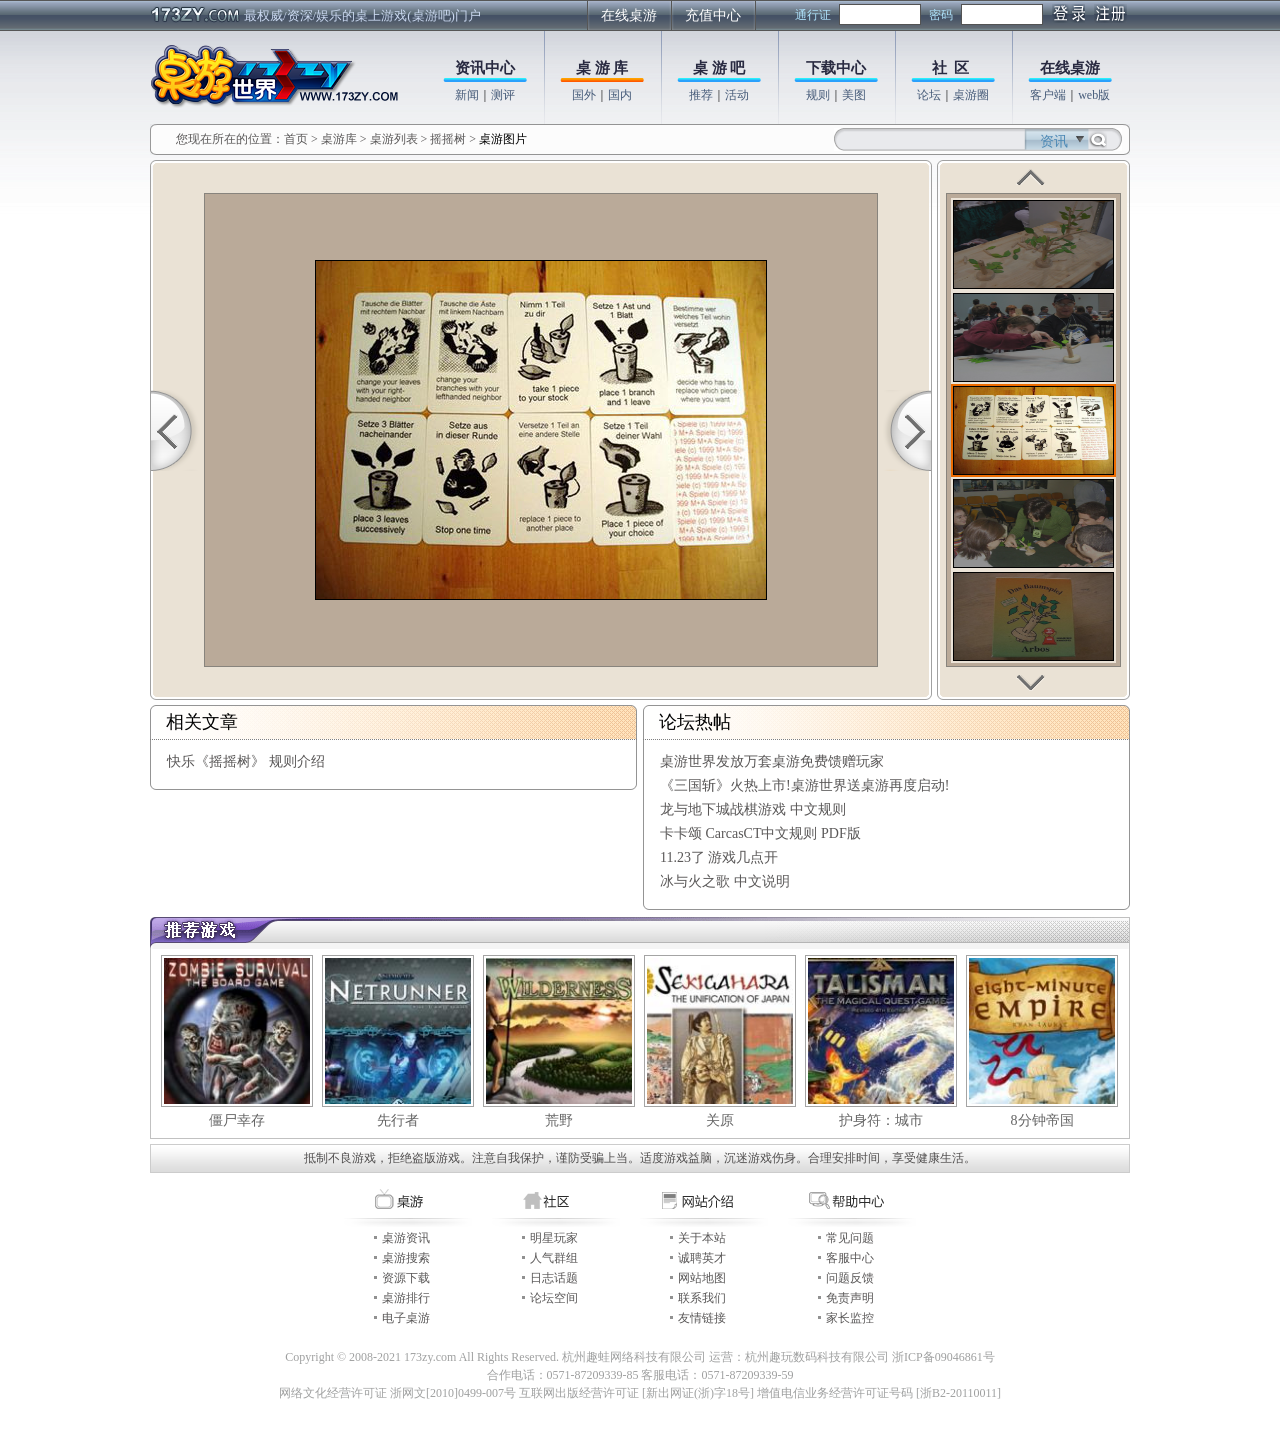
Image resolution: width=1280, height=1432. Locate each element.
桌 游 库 (602, 68)
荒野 (559, 1120)
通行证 (813, 15)
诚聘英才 (702, 1258)
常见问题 (850, 1238)
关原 (720, 1120)
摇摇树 (448, 139)
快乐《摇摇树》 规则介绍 (246, 761)
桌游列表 (394, 139)
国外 (584, 95)
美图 (854, 95)
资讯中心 (485, 68)
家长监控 (850, 1318)
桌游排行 (406, 1298)
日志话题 (554, 1278)
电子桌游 (406, 1318)
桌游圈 (971, 95)
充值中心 (713, 15)
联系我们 (702, 1298)
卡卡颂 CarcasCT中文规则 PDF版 (760, 833)
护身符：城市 (881, 1120)
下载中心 (836, 68)
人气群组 (554, 1258)
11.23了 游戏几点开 (719, 857)
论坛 (929, 95)
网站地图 (702, 1278)
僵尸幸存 (237, 1120)
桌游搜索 (406, 1258)
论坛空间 (554, 1298)
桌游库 (340, 139)
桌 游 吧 (719, 68)
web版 (1094, 95)
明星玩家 (554, 1238)
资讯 (1054, 141)
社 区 (951, 68)
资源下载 (406, 1278)
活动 (737, 95)
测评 (503, 95)
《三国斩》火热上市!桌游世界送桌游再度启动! (804, 785)
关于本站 (702, 1238)
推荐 (701, 95)
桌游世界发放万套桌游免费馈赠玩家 (772, 761)
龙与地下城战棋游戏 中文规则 (753, 809)
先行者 (398, 1120)
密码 (941, 15)
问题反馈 (850, 1278)
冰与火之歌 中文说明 (725, 881)
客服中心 (850, 1258)
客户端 (1048, 95)
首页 (296, 139)
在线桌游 (629, 15)
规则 (818, 95)
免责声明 (850, 1298)
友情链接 (702, 1318)
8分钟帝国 (1042, 1120)
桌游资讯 (406, 1238)
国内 (620, 95)
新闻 (467, 95)
